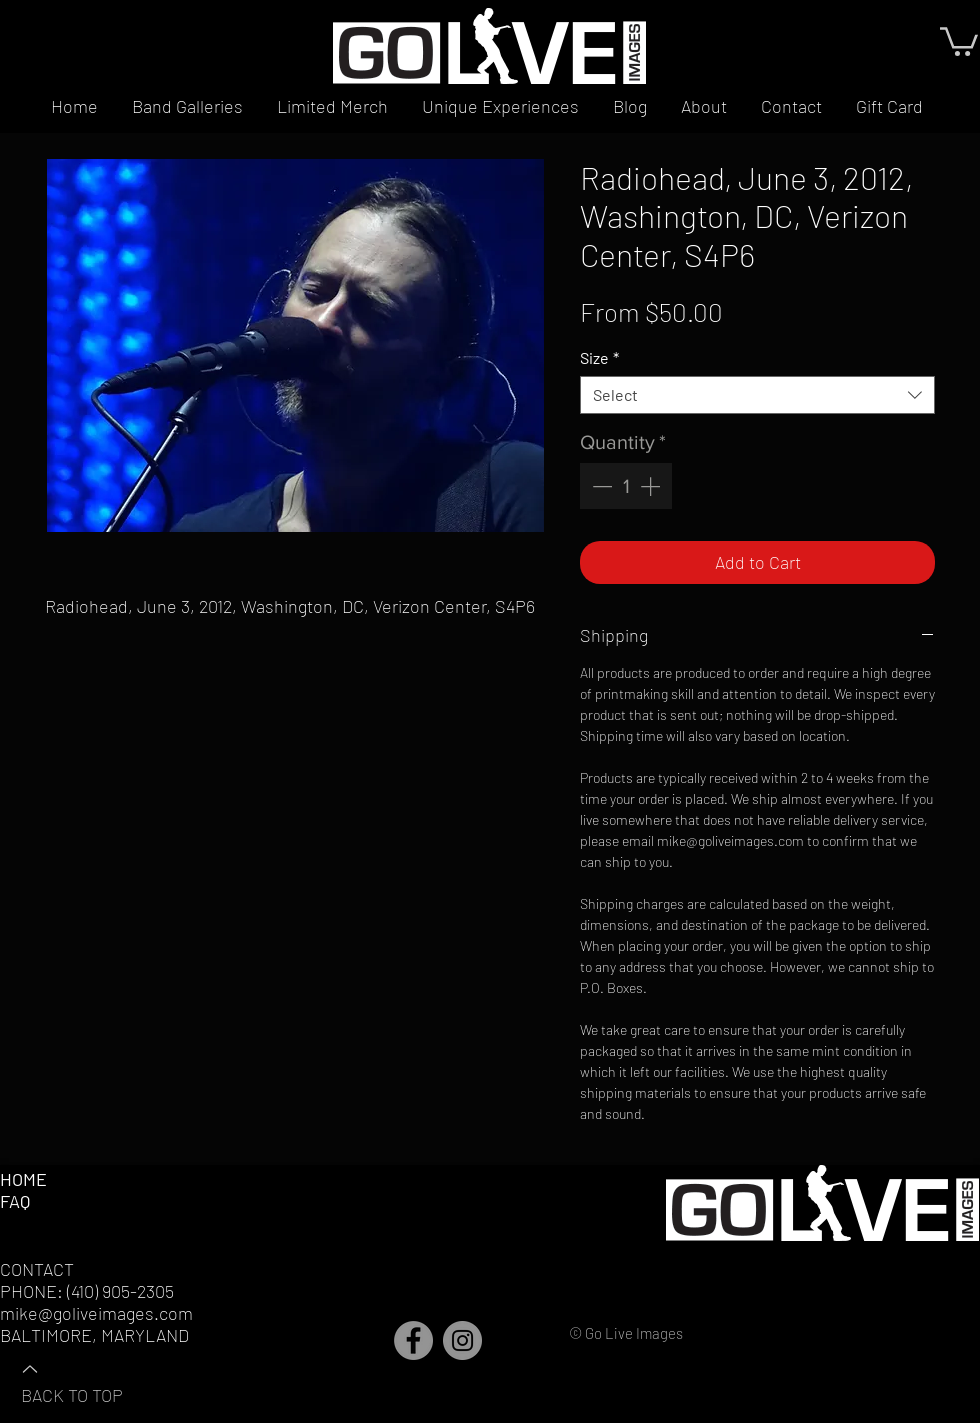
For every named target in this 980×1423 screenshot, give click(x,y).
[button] (959, 40)
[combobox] (757, 395)
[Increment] (652, 486)
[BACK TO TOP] (91, 1381)
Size (599, 357)
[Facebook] (413, 1340)
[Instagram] (462, 1340)
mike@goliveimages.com (96, 1313)
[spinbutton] (626, 486)
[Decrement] (600, 486)
